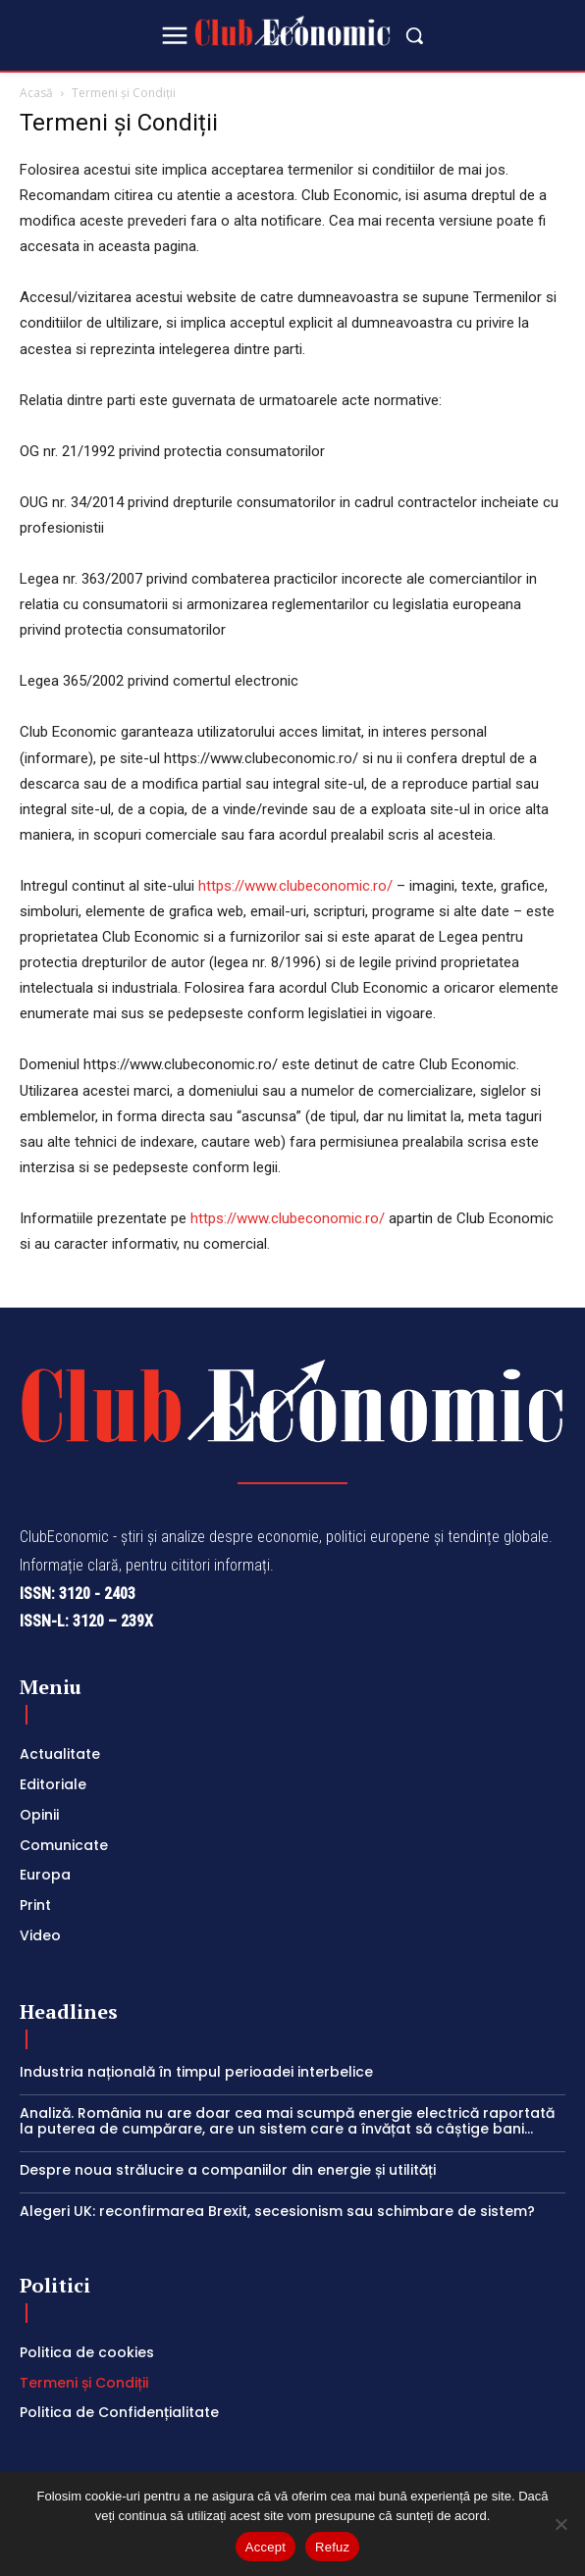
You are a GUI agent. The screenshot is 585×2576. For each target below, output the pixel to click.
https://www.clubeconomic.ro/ (297, 886)
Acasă (36, 92)
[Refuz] (560, 2524)
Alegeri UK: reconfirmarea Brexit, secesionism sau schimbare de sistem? (277, 2211)
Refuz (332, 2547)
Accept (265, 2547)
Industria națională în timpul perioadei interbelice (196, 2072)
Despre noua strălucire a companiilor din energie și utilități (232, 2170)
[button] (414, 35)
